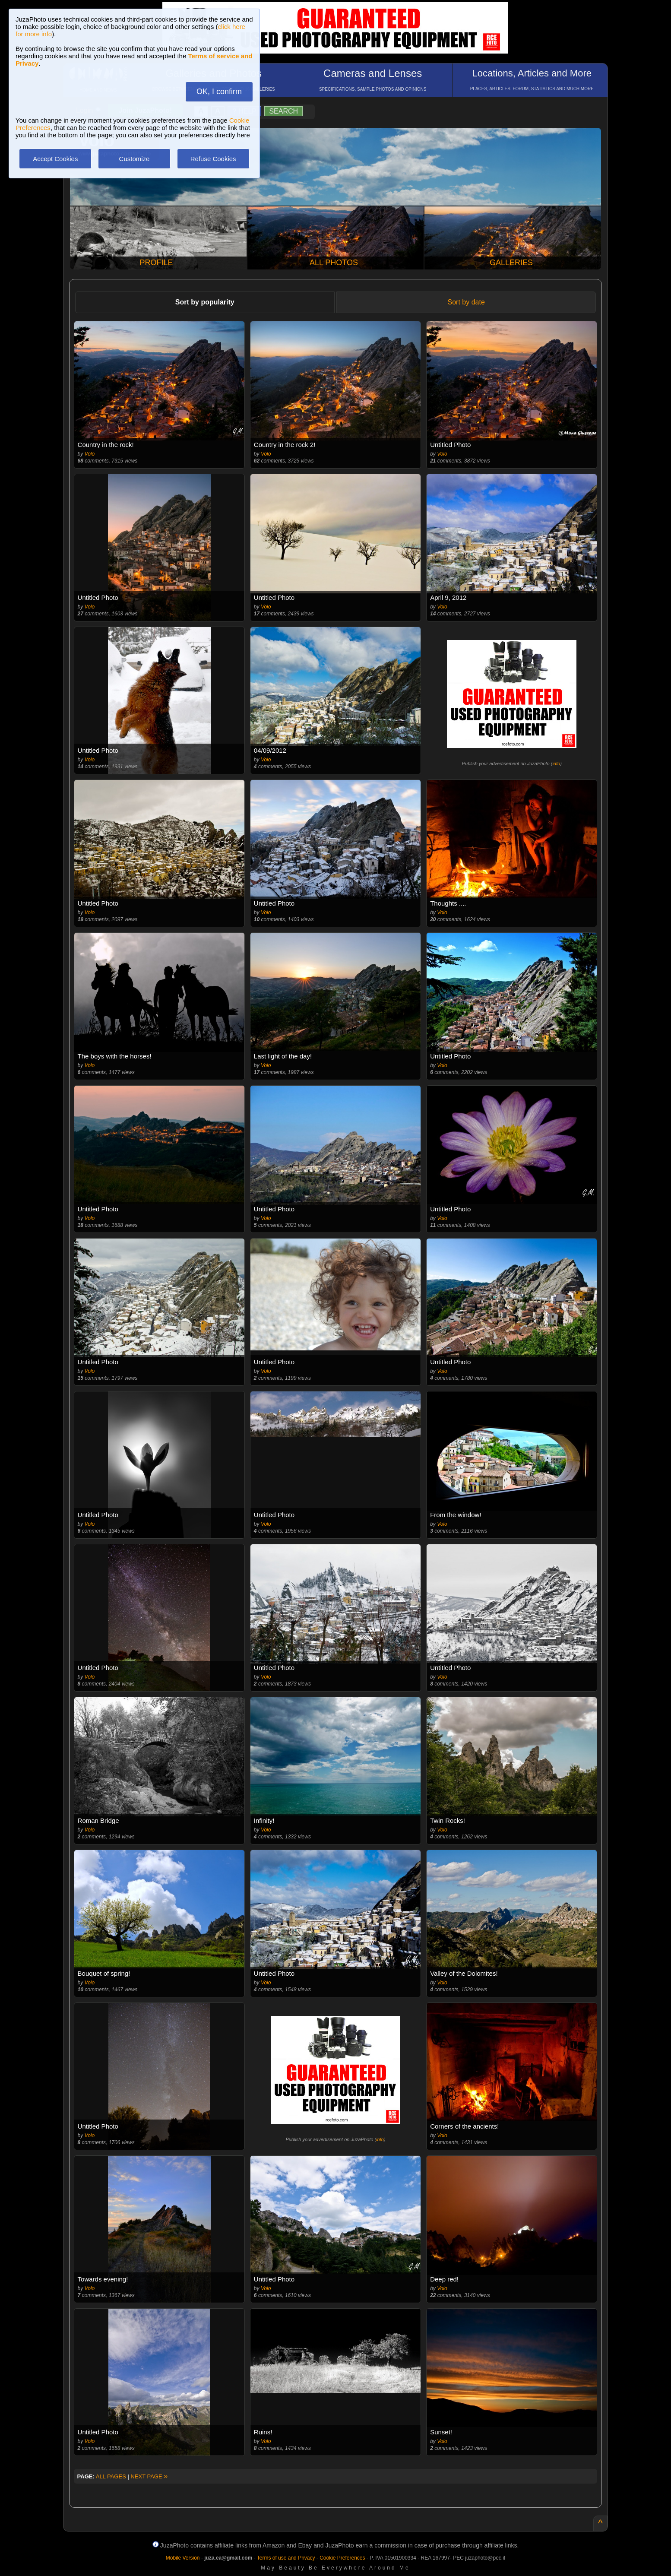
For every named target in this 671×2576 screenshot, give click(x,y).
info (556, 763)
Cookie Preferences (342, 2558)
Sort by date (466, 302)
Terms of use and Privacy (286, 2558)
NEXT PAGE (149, 2476)
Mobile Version (183, 2558)
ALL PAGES (111, 2476)
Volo (90, 454)
